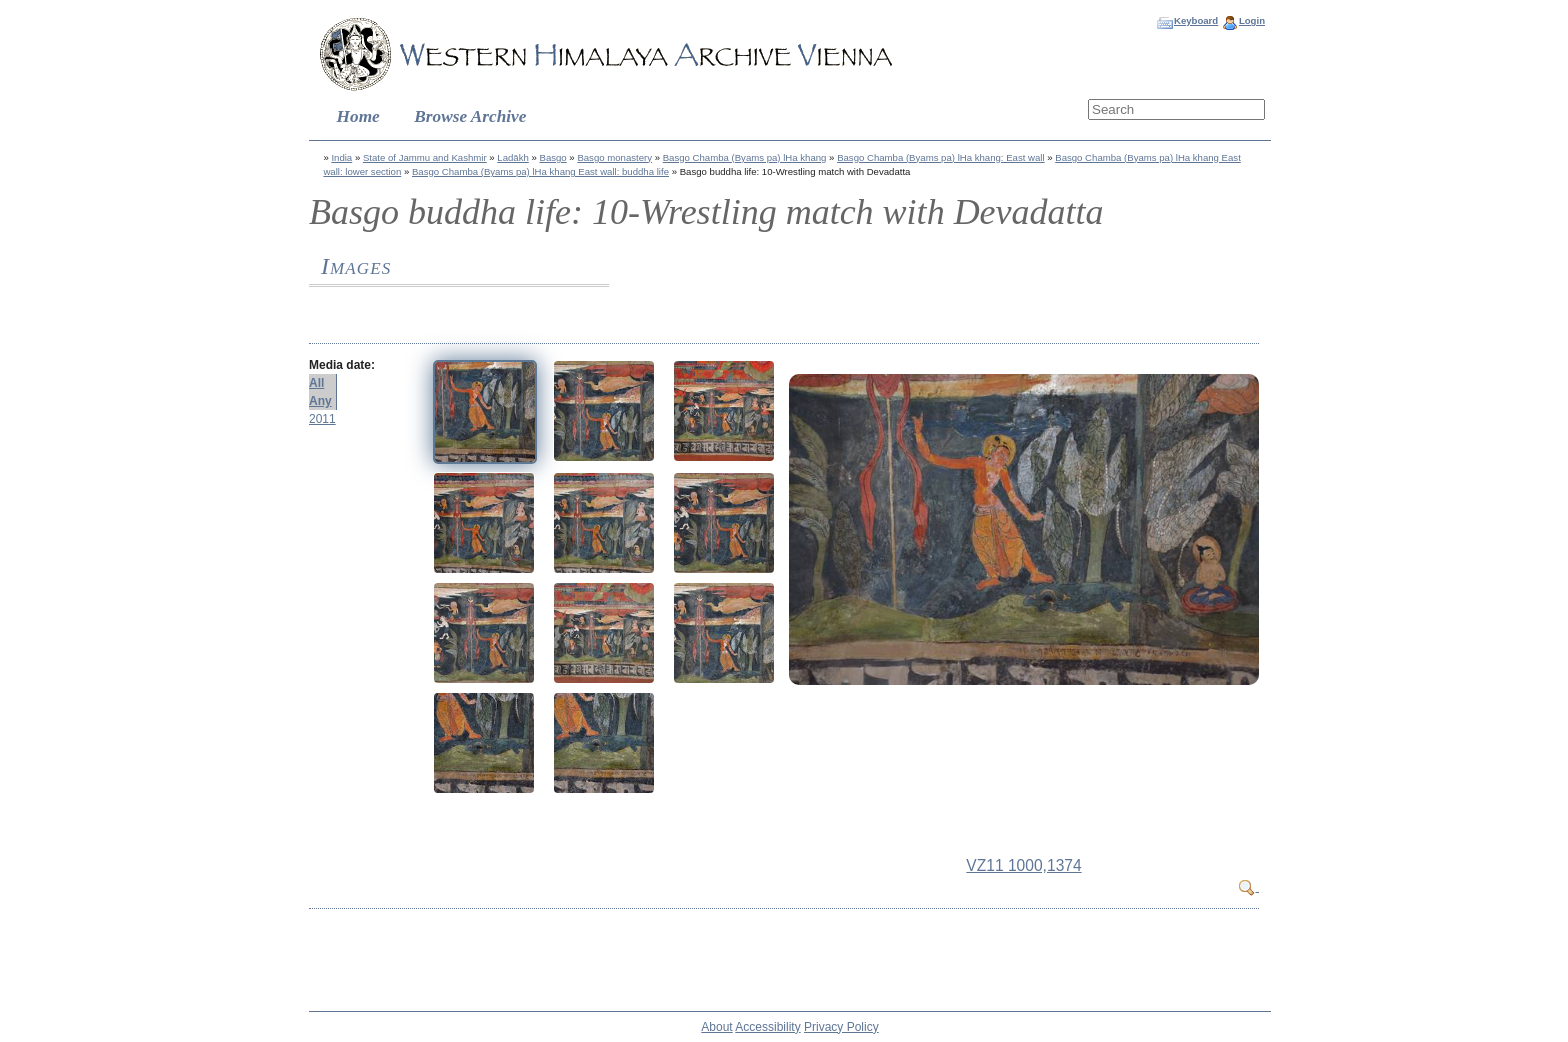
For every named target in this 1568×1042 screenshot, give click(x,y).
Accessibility (767, 1027)
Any (320, 401)
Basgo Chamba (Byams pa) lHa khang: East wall (940, 157)
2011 (322, 419)
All (316, 383)
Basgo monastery (614, 157)
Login (1252, 20)
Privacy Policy (841, 1027)
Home (358, 116)
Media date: (342, 365)
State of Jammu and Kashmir (425, 157)
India (341, 157)
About (716, 1027)
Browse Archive (470, 116)
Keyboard (1196, 20)
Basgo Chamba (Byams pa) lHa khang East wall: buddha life (540, 171)
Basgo (552, 157)
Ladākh (512, 157)
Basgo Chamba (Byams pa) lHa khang (745, 157)
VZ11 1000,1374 (1023, 865)
